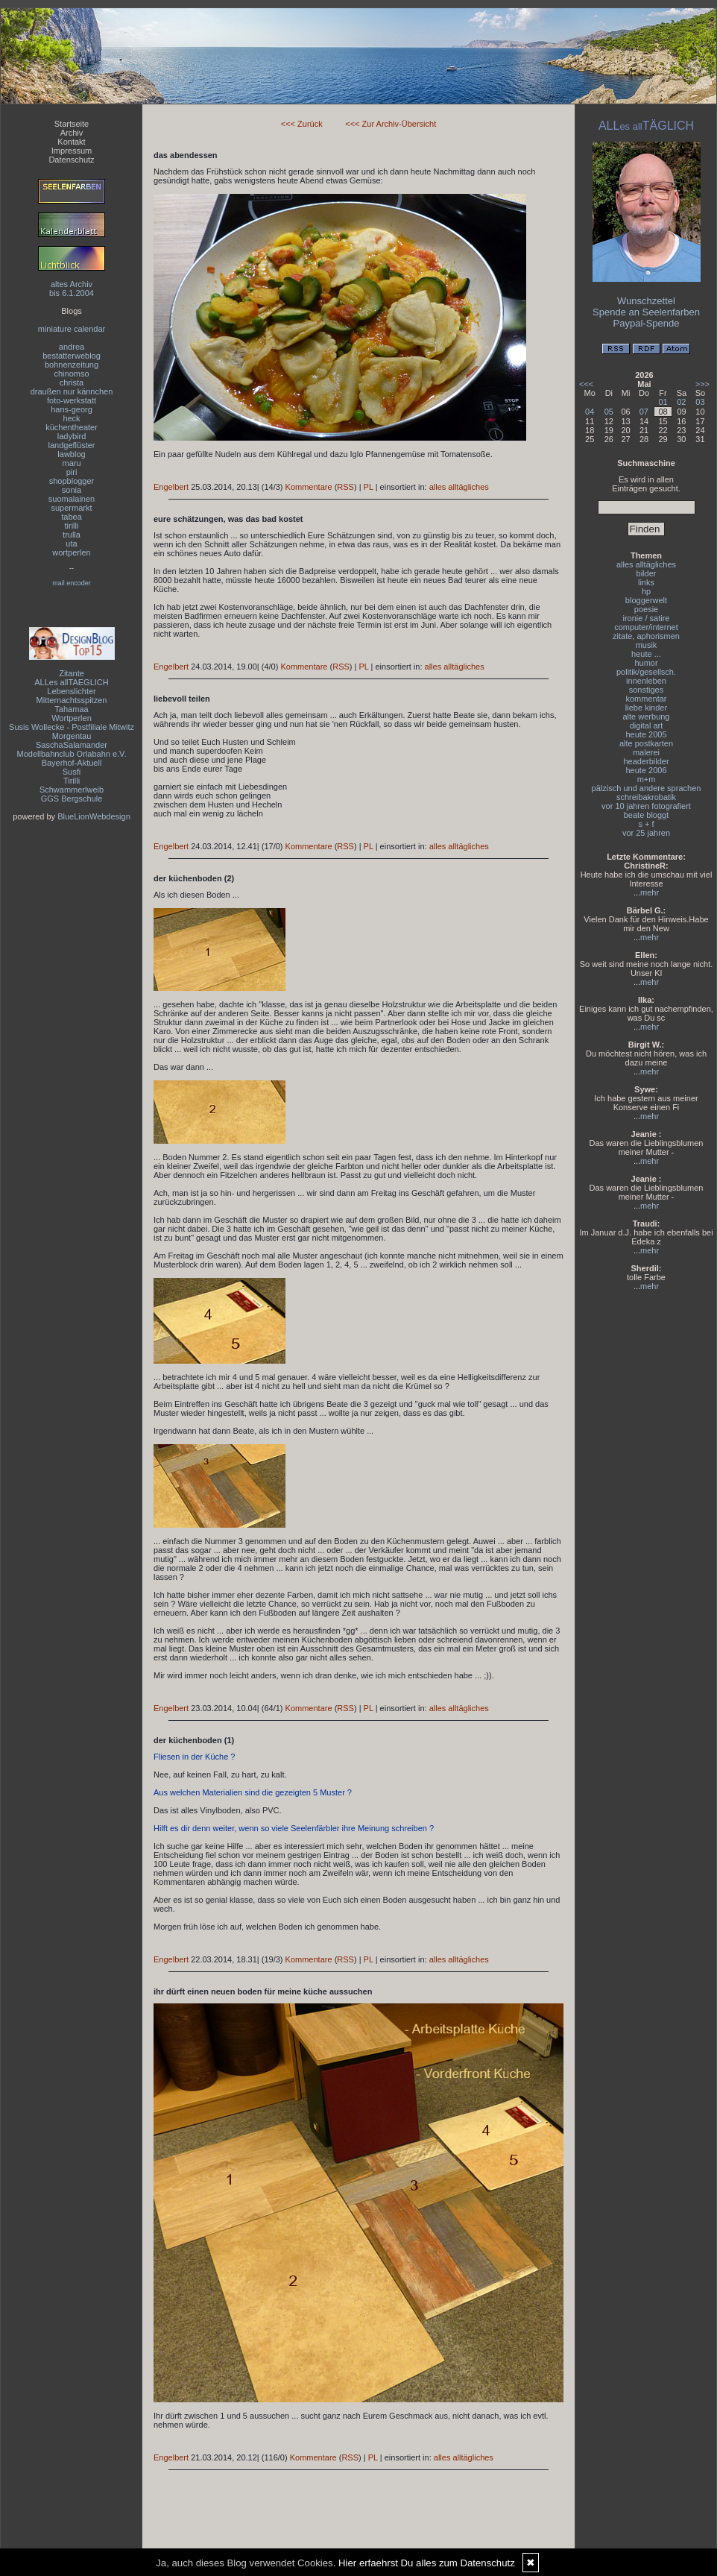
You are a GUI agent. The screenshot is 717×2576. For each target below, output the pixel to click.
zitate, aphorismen (646, 636)
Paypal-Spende (646, 323)
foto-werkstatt (71, 400)
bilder (647, 573)
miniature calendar (72, 328)
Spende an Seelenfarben (646, 312)
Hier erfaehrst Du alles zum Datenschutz (426, 2563)
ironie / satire (646, 618)
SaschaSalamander (71, 744)
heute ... (646, 653)
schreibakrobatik (646, 797)
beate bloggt (646, 814)
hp (646, 591)
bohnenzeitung (71, 364)
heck (71, 418)
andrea (71, 346)
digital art (646, 725)
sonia (71, 489)
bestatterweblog (71, 355)
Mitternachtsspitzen (72, 700)
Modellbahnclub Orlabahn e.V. (72, 753)
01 (662, 401)
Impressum (71, 150)
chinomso (71, 373)
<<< (586, 384)
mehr (649, 892)
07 (643, 411)
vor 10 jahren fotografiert (646, 806)
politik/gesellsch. (646, 671)
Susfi (71, 771)
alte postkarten (646, 743)
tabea (71, 516)
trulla (71, 534)
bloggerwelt (646, 600)
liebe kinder (646, 707)
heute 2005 (645, 734)
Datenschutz (71, 159)
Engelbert (171, 486)
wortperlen (71, 552)
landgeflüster (71, 445)
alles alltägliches (459, 486)
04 (589, 411)
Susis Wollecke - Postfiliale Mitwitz (71, 726)
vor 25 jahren (646, 832)
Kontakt (71, 141)
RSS (345, 486)
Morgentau (72, 735)
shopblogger (72, 480)
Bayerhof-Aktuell (72, 762)
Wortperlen (71, 718)
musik (646, 644)
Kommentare (308, 486)
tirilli (72, 525)
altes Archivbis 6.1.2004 (71, 288)
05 (608, 411)
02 (681, 401)
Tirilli (71, 780)
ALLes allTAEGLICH (71, 682)
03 (699, 401)
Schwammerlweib (72, 789)
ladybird (71, 436)
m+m (646, 779)
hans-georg (71, 409)
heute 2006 (645, 770)
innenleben (646, 680)
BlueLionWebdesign (93, 816)
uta (71, 543)
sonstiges (646, 689)
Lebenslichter (71, 691)
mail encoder (71, 583)
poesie (646, 609)
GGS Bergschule (72, 798)
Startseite (71, 123)
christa (71, 382)
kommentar (645, 698)
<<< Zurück (302, 123)
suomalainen (71, 498)
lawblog (71, 454)
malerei (646, 752)
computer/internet (646, 627)
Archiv (71, 132)
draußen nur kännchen (72, 391)
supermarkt (71, 507)
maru (71, 463)
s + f (646, 823)
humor (645, 662)
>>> (702, 384)
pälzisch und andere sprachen (646, 788)
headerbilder (646, 761)
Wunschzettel (646, 300)
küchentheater (71, 427)
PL (368, 486)
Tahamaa (71, 709)
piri (72, 471)
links (646, 582)
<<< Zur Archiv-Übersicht (390, 123)
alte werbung (646, 716)
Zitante (71, 673)
